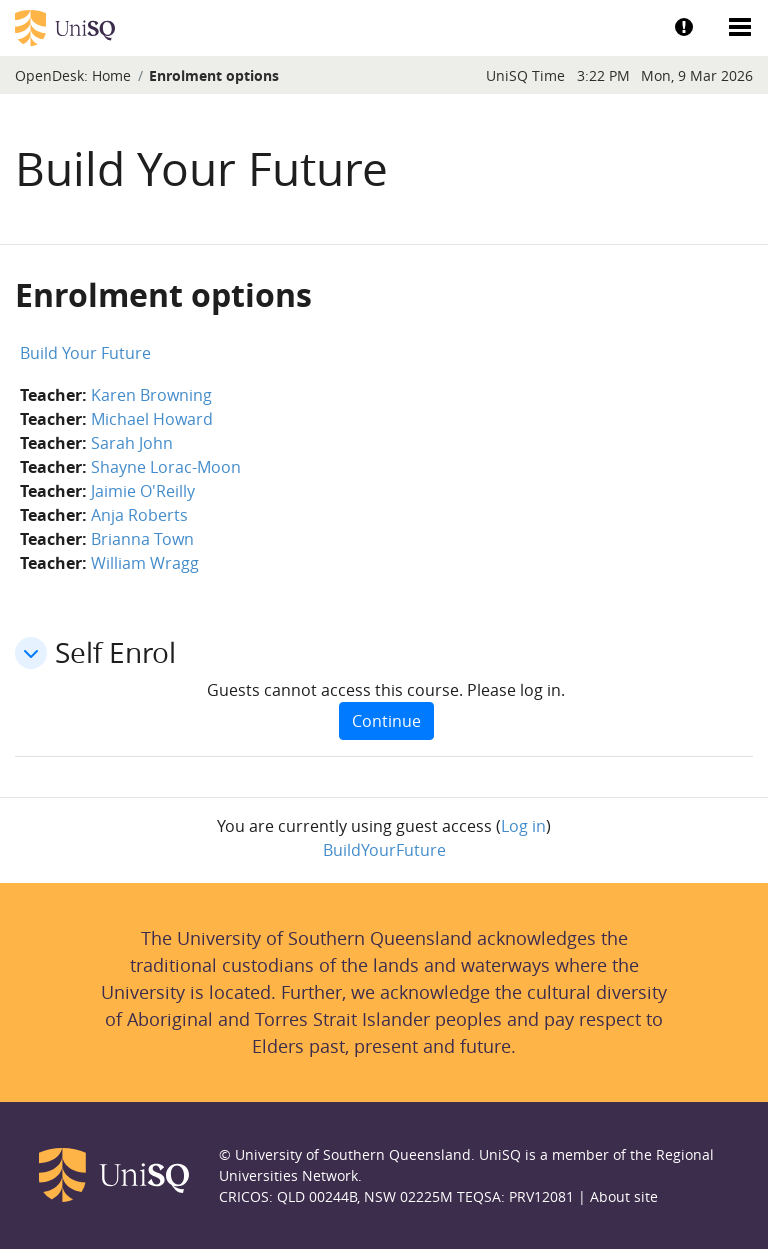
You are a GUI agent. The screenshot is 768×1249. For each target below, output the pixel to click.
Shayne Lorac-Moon (166, 467)
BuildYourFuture (384, 850)
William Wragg (145, 563)
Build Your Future (85, 353)
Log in (523, 826)
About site (624, 1196)
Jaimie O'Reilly (143, 491)
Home (111, 75)
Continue (386, 721)
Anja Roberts (139, 515)
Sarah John (132, 443)
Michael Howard (152, 419)
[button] (31, 653)
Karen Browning (151, 395)
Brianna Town (142, 539)
